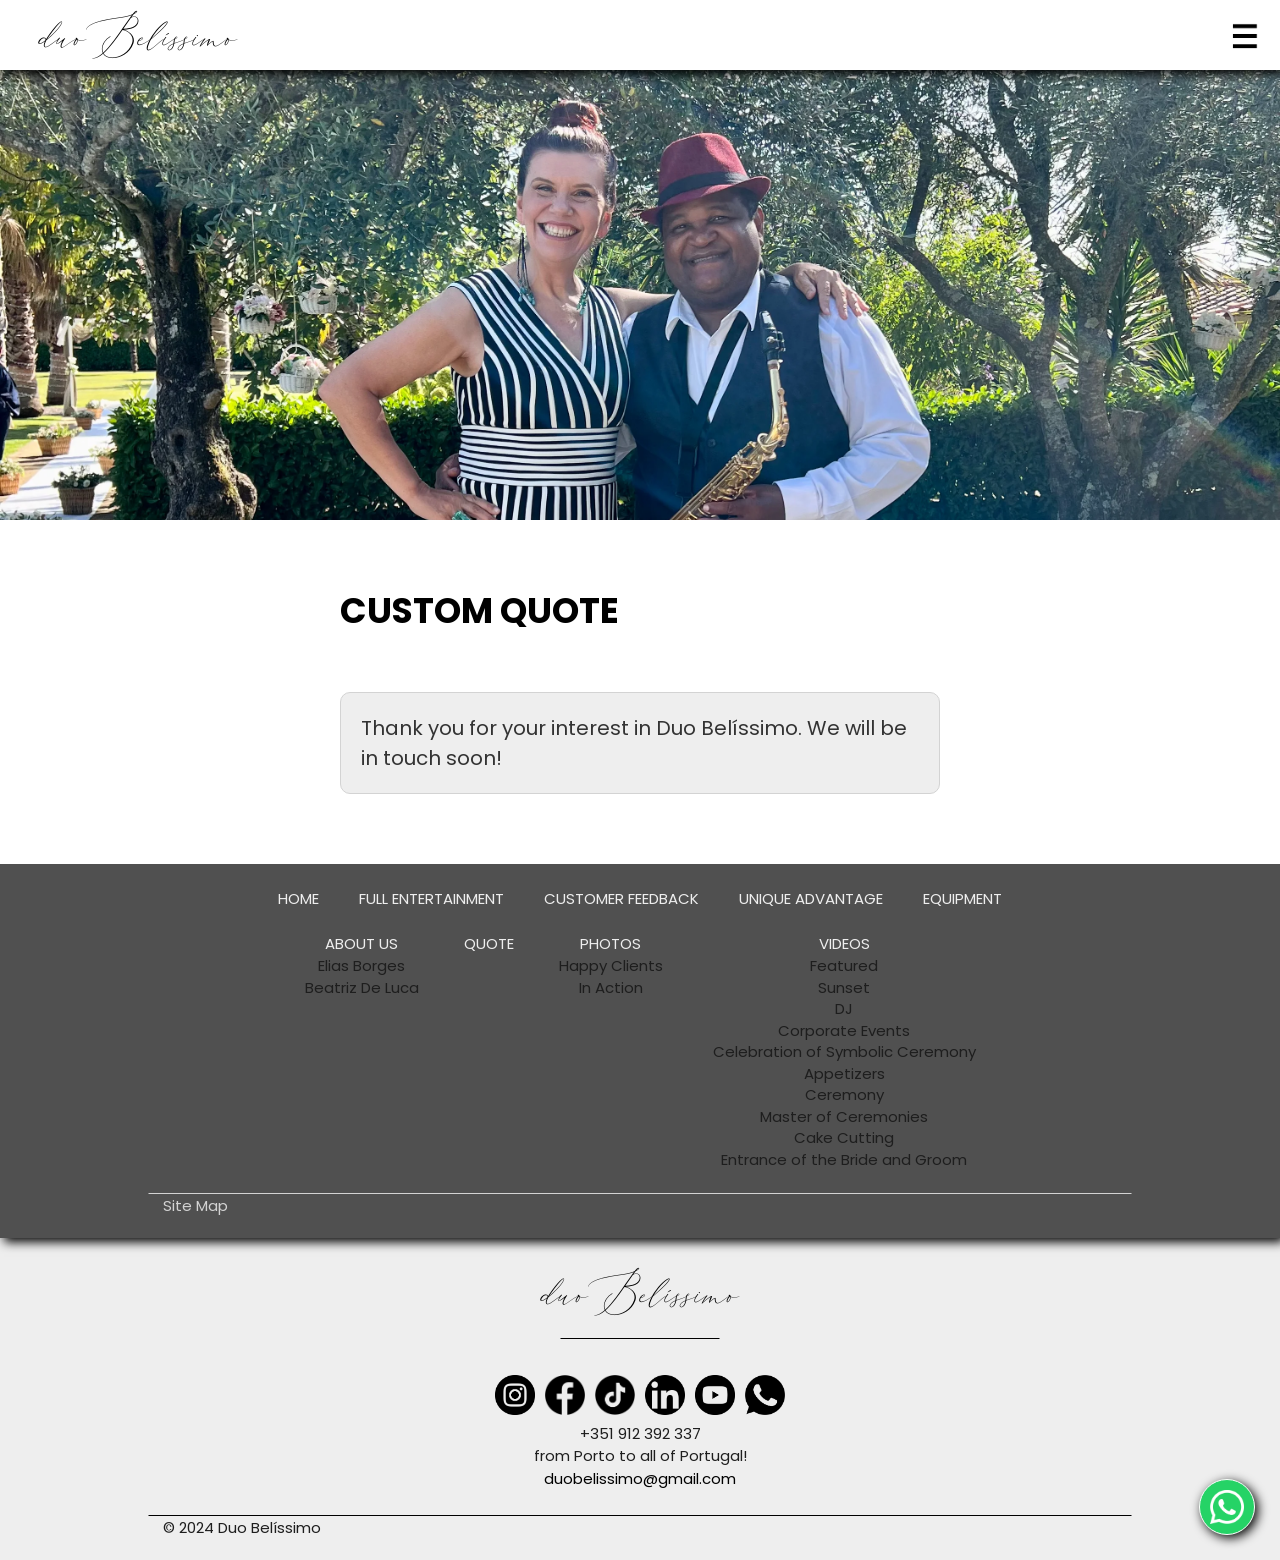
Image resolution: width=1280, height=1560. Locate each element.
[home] (138, 35)
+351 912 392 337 (640, 1433)
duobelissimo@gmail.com (640, 1478)
